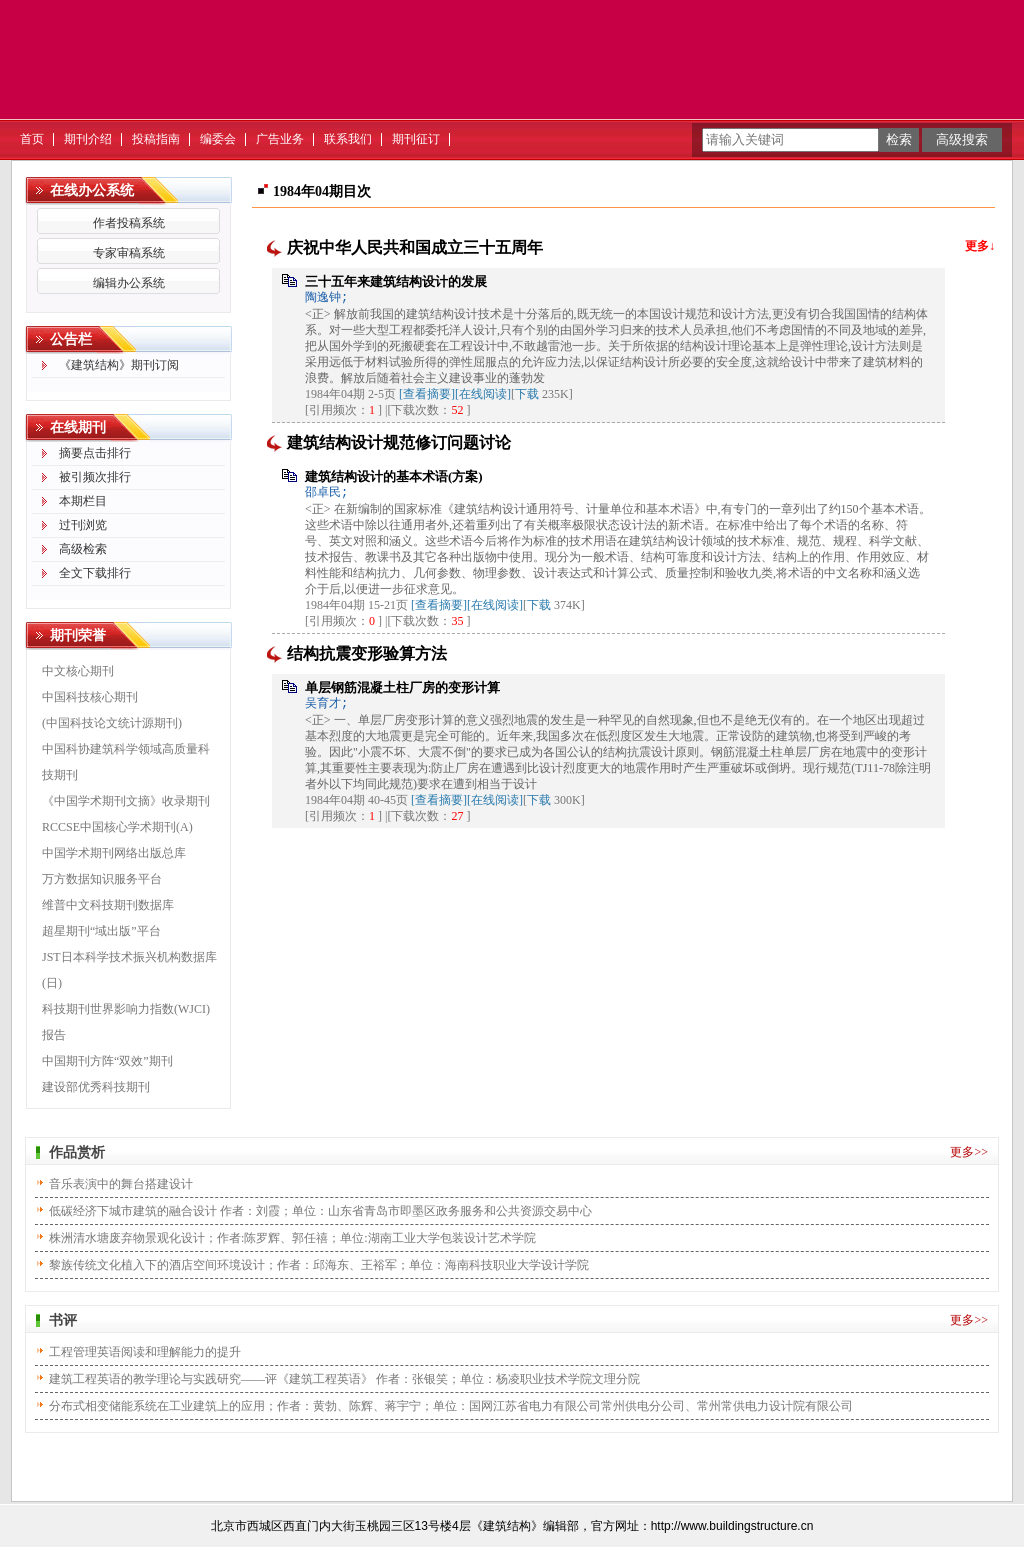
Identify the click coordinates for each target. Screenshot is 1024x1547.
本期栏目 (83, 501)
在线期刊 (78, 427)
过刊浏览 (83, 525)
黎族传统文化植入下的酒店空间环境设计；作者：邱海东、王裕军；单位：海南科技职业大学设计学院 (319, 1265)
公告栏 (71, 339)
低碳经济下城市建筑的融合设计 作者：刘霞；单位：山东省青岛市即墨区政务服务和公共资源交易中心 (320, 1211)
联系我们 (348, 139)
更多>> (969, 1152)
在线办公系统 (92, 190)
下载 (527, 394)
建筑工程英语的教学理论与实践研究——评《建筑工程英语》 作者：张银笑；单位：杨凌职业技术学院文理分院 (344, 1379)
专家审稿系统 (129, 253)
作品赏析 (77, 1152)
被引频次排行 (95, 477)
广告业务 (280, 139)
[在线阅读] (483, 394)
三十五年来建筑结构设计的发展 (396, 281)
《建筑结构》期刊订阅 (119, 365)
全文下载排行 (95, 573)
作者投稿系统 (129, 223)
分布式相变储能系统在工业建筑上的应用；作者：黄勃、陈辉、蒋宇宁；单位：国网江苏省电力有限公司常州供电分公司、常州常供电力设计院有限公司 (451, 1406)
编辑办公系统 (129, 283)
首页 (32, 139)
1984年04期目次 (322, 191)
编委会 (218, 139)
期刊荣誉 (78, 635)
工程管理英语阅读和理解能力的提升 (145, 1352)
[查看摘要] (427, 394)
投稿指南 (156, 139)
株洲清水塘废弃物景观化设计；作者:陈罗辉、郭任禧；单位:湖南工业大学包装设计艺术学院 (292, 1238)
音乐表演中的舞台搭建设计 (121, 1184)
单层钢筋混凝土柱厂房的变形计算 (402, 687)
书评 (63, 1320)
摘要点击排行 (95, 453)
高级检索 (83, 549)
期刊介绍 (88, 139)
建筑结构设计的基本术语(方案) (394, 476)
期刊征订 (416, 139)
